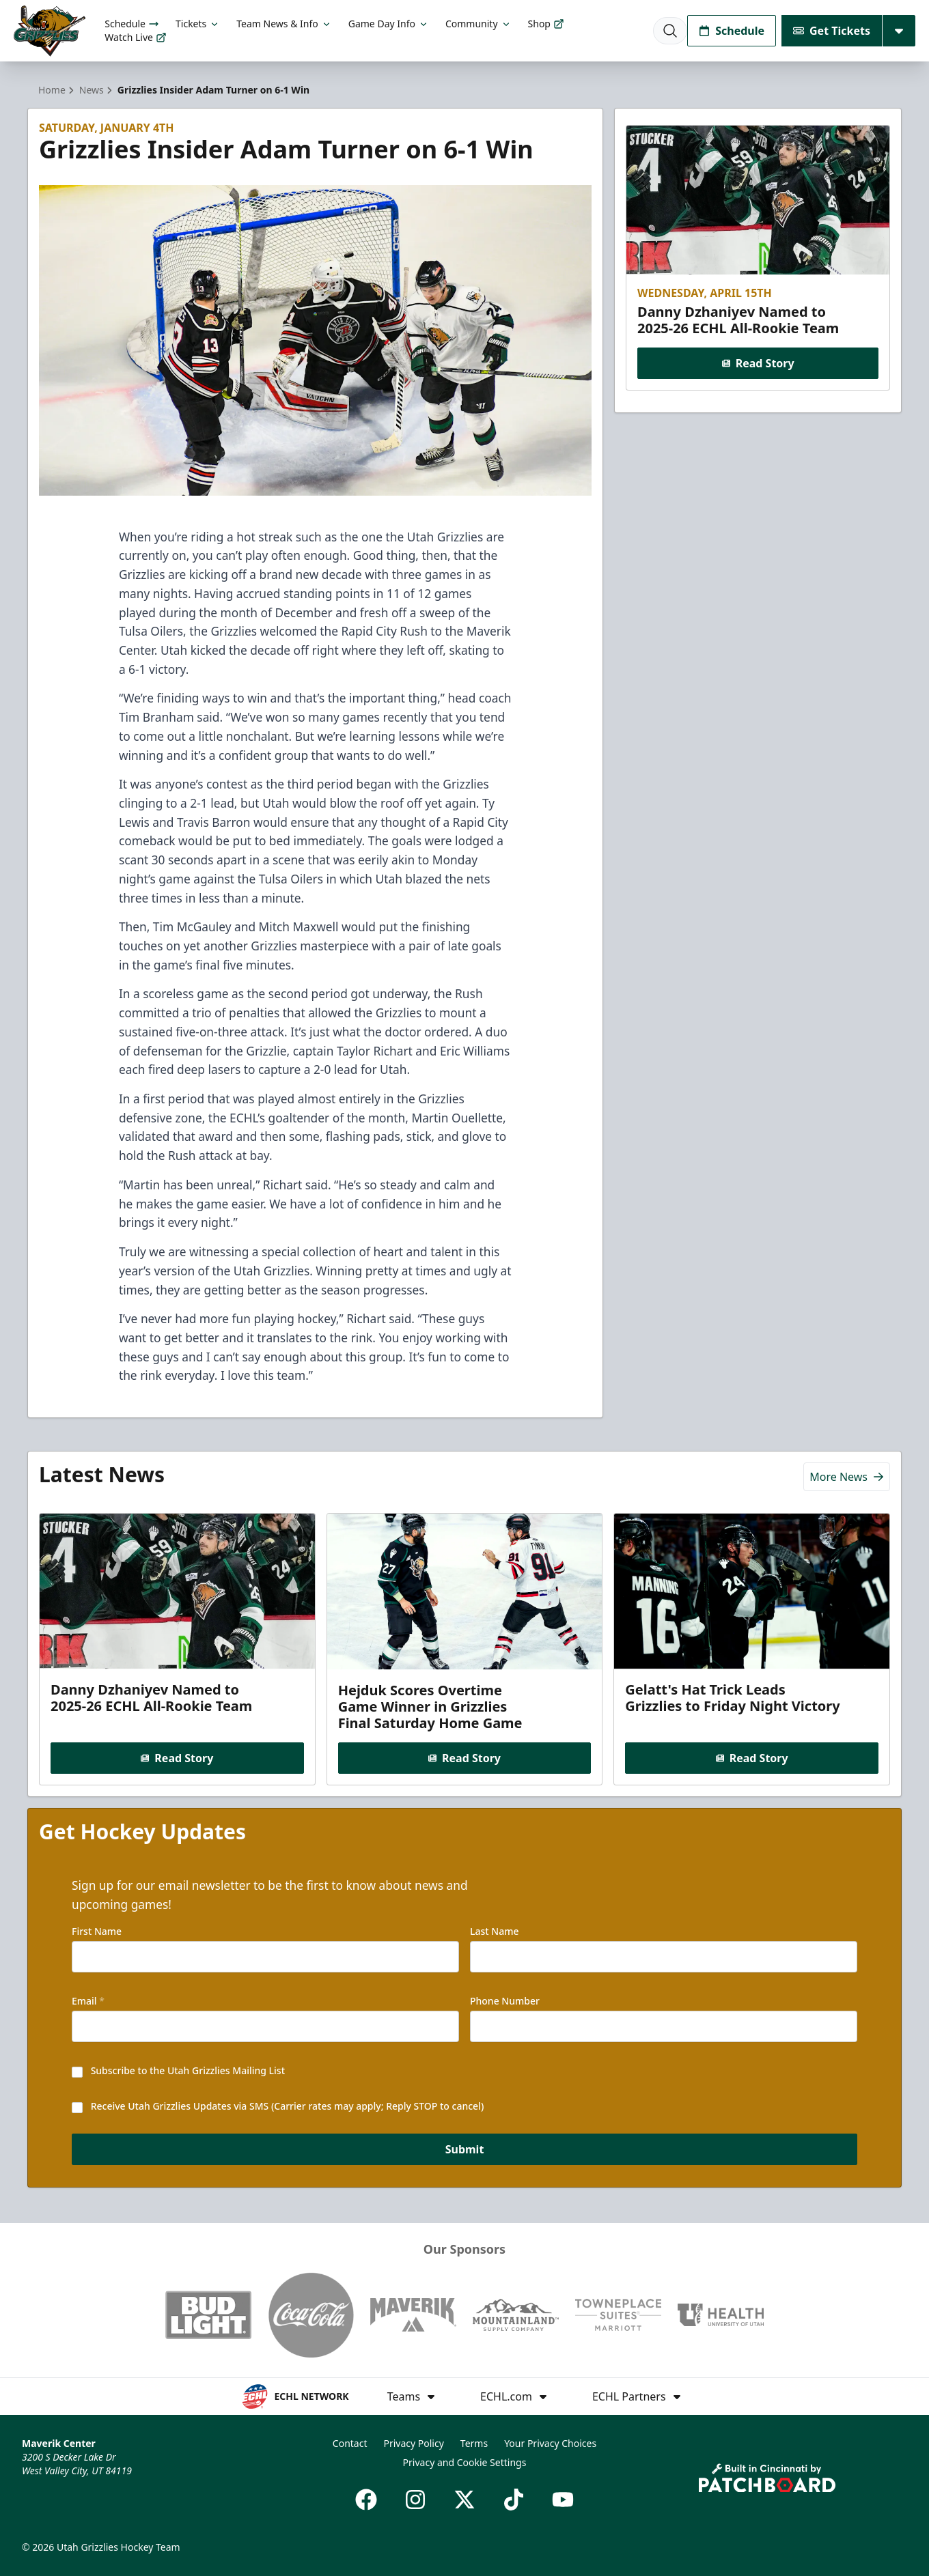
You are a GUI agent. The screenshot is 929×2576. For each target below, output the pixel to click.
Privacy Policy (413, 2443)
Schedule (132, 23)
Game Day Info (388, 23)
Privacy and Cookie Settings (465, 2462)
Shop (546, 23)
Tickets (198, 23)
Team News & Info (283, 23)
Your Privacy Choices (550, 2443)
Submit (464, 2150)
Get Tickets (831, 30)
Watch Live (136, 37)
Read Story (757, 363)
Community (478, 23)
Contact (350, 2443)
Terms (474, 2443)
